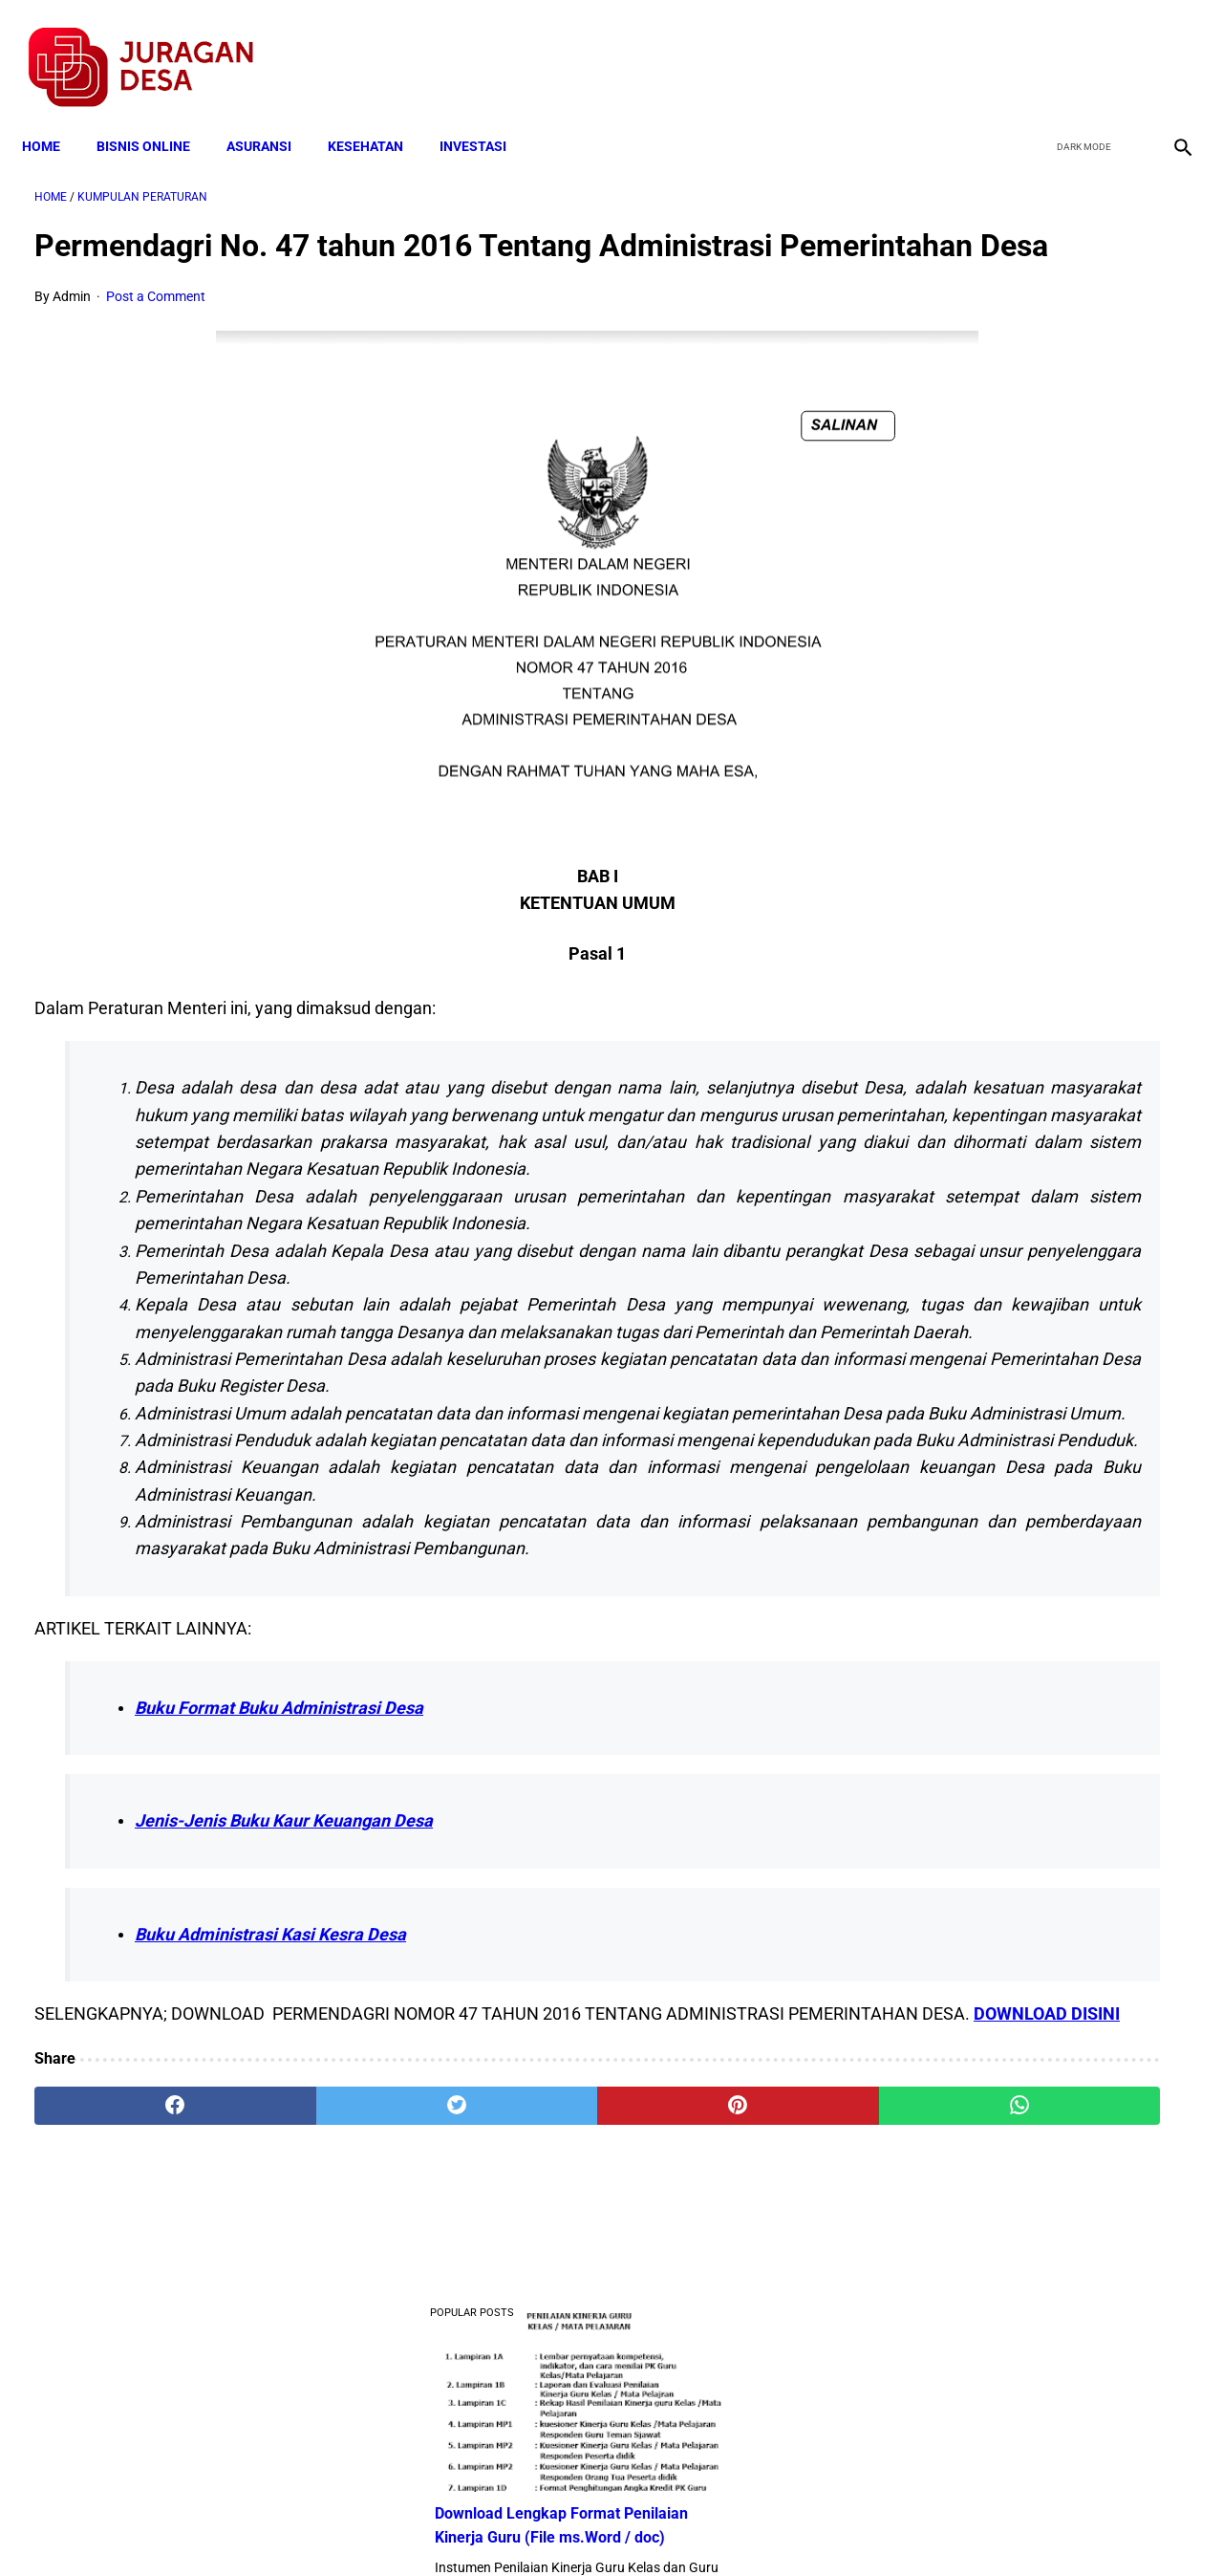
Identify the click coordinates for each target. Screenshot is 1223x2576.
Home (53, 116)
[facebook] (1033, 49)
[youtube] (1123, 49)
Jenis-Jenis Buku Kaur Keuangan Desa (284, 2041)
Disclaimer (601, 2527)
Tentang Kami (861, 2527)
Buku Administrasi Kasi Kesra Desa (270, 2154)
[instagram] (1168, 49)
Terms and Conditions (385, 2527)
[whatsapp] (712, 2352)
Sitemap (675, 2527)
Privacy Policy (510, 2527)
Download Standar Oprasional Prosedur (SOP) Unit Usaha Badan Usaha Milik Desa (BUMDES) (1028, 904)
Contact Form (760, 2527)
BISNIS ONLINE (156, 116)
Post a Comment (155, 327)
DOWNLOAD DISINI (293, 2261)
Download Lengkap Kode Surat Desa (1017, 785)
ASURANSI (271, 116)
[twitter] (1078, 49)
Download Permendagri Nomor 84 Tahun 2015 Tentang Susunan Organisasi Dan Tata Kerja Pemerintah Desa (1032, 1260)
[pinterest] (519, 2352)
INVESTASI (485, 116)
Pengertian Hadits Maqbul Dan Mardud (1025, 1023)
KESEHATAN (378, 116)
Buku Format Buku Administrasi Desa (279, 1927)
